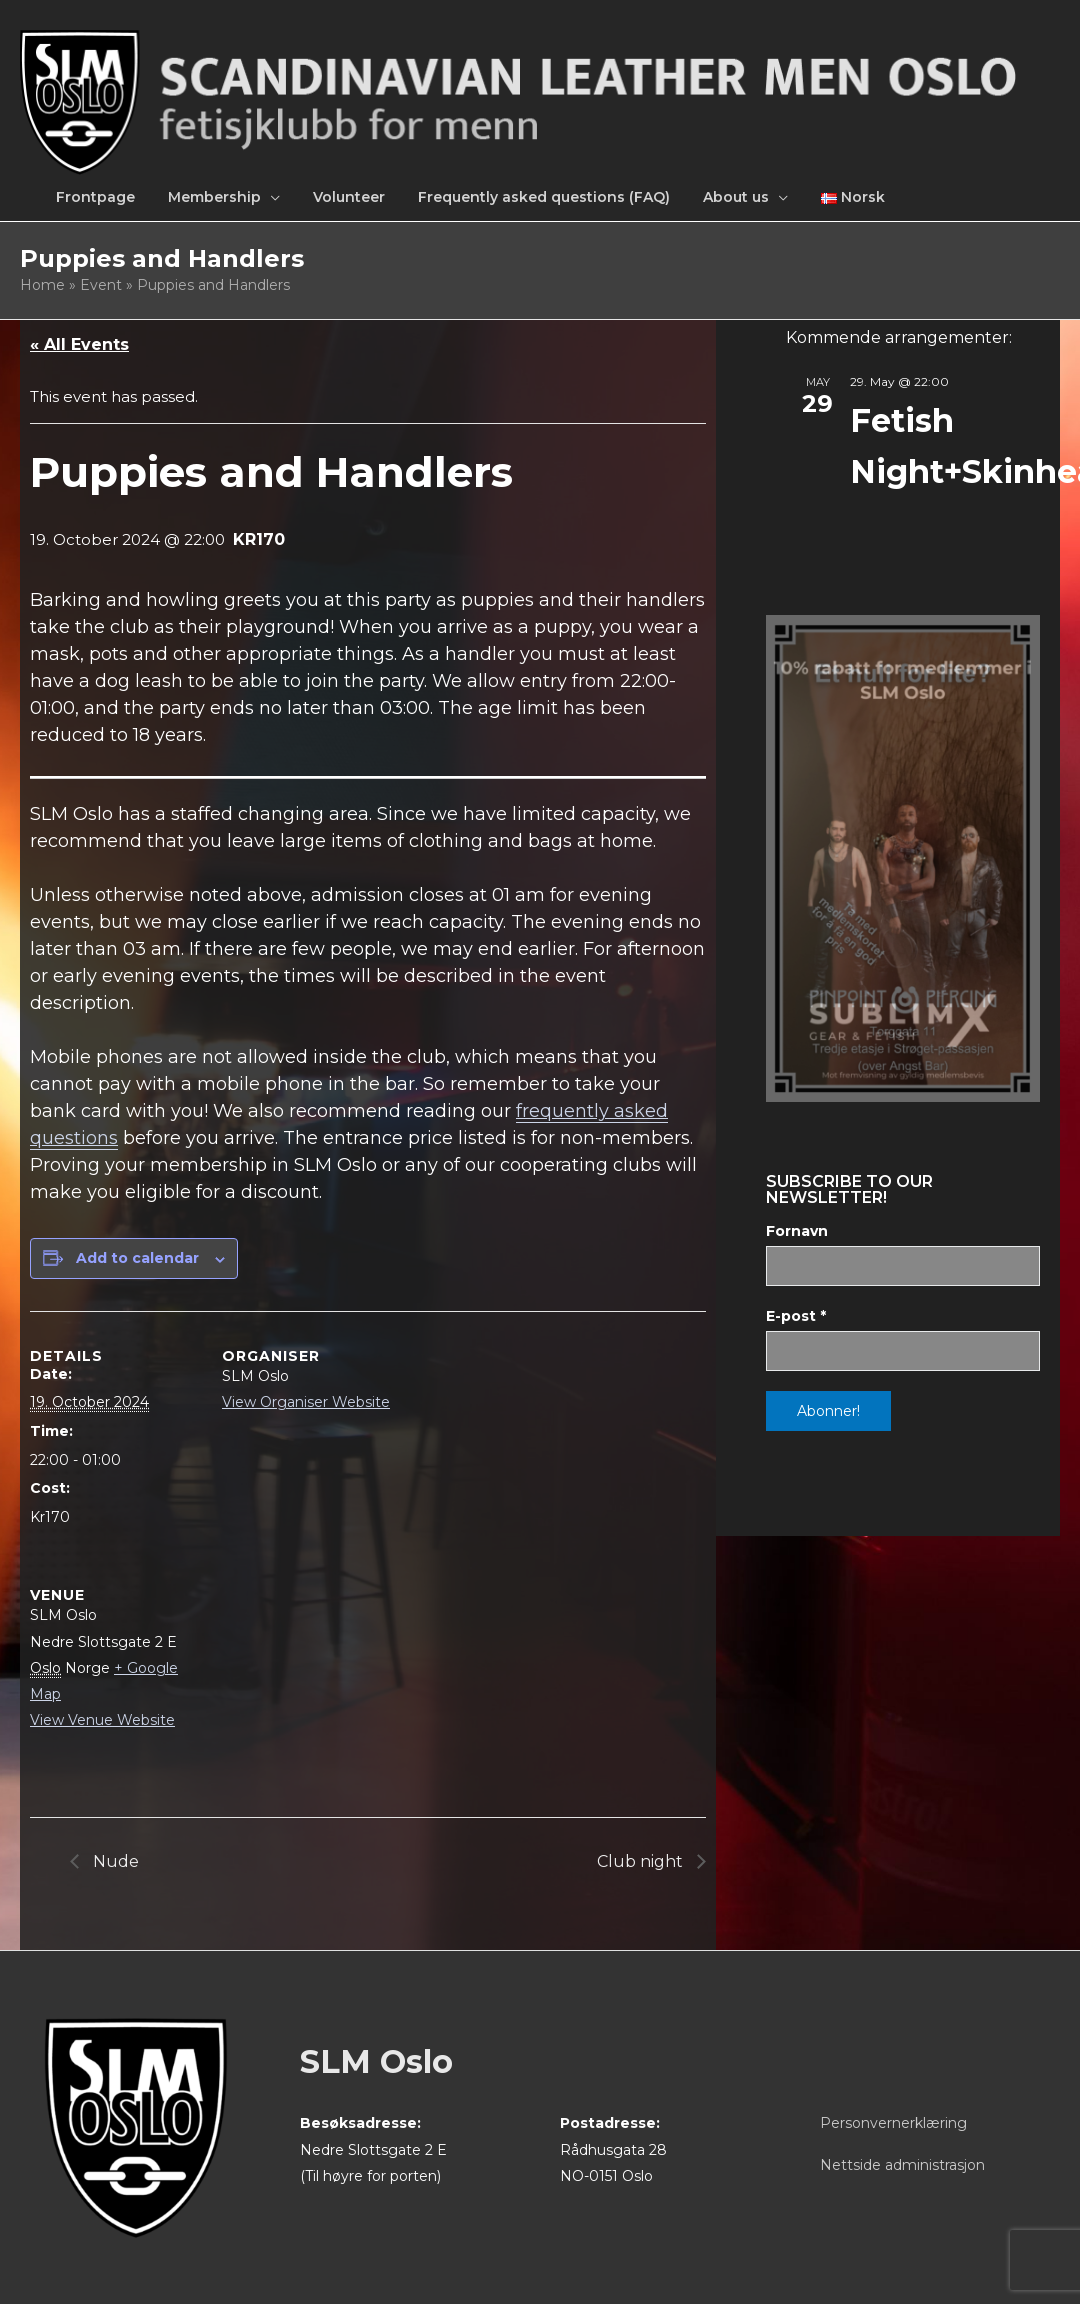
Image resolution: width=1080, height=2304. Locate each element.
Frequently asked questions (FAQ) (544, 197)
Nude (114, 1861)
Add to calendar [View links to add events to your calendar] (137, 1258)
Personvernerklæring (893, 2123)
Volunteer (349, 197)
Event (101, 285)
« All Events (79, 344)
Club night (642, 1861)
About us (736, 197)
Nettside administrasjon (902, 2165)
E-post (796, 1316)
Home (42, 285)
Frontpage (95, 197)
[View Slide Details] (903, 858)
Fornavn (797, 1231)
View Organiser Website (306, 1402)
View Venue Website (102, 1720)
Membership (214, 197)
